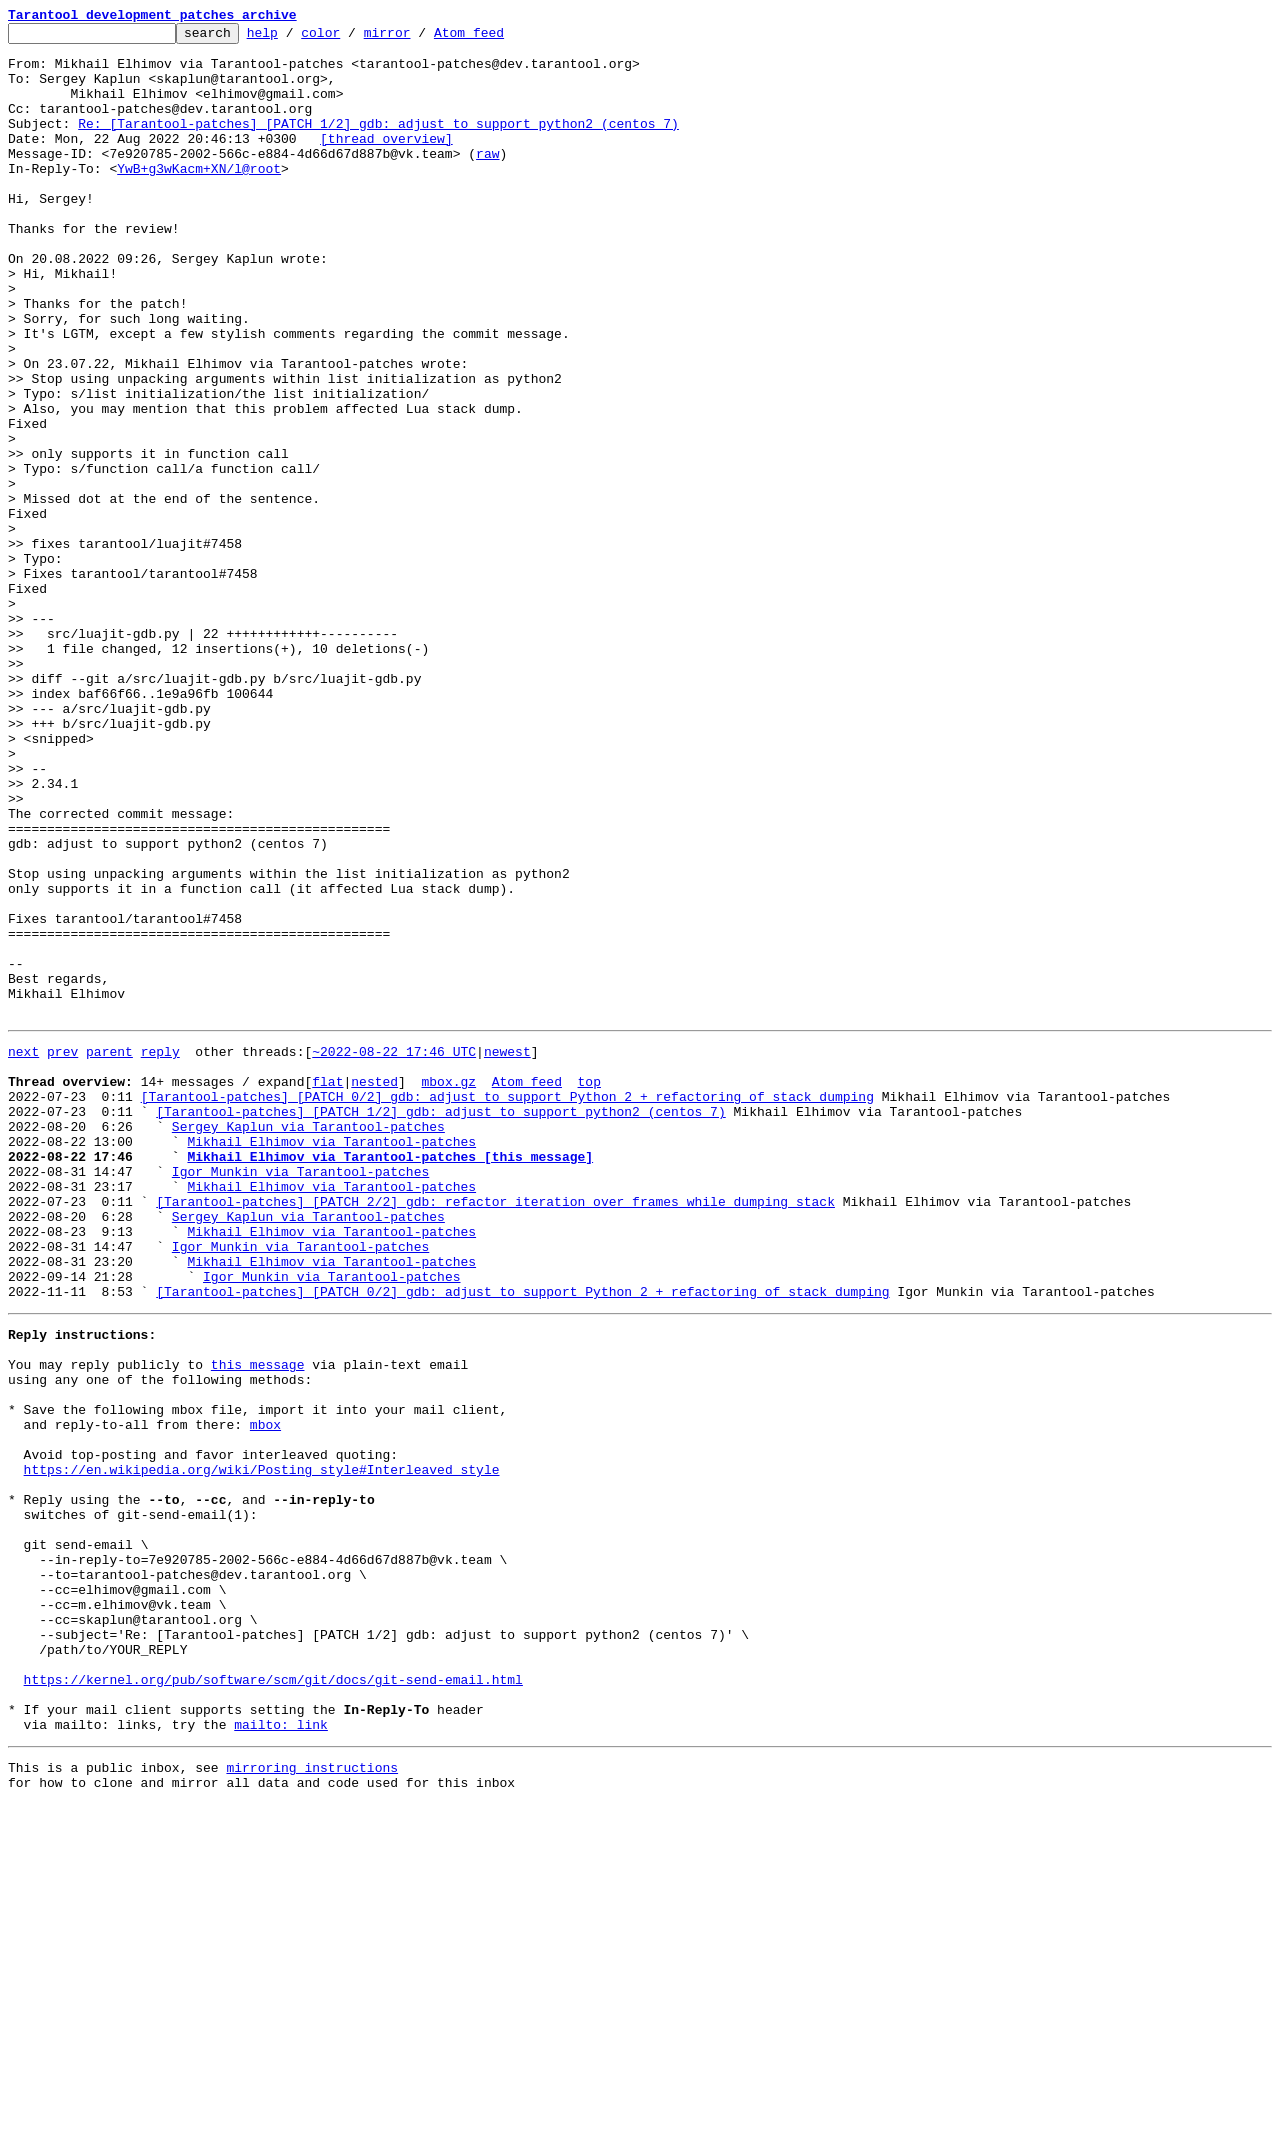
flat (327, 1288)
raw (487, 180)
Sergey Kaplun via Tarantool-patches (308, 1342)
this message (258, 1622)
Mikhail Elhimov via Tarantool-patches (331, 1360)
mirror (418, 38)
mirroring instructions (312, 2100)
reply (160, 1252)
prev (62, 1252)
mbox (265, 1694)
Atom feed (500, 38)
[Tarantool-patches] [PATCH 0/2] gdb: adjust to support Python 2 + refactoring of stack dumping (507, 1306)
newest (507, 1252)
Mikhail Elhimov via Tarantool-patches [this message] (390, 1378)
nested (374, 1288)
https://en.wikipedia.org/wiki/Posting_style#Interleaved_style (262, 1748)
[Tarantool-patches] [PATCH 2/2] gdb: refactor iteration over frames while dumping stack (495, 1432)
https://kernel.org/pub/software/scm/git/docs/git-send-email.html (273, 2000)
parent (109, 1252)
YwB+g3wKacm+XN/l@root (199, 198)
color (351, 38)
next (23, 1252)
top (588, 1288)
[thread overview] (386, 162)
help (293, 38)
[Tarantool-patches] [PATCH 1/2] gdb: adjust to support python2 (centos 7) (440, 1324)
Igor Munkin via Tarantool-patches (300, 1396)
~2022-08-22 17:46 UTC (394, 1252)
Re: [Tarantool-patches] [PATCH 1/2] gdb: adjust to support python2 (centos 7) (378, 144)
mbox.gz (448, 1288)
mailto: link (281, 2054)
